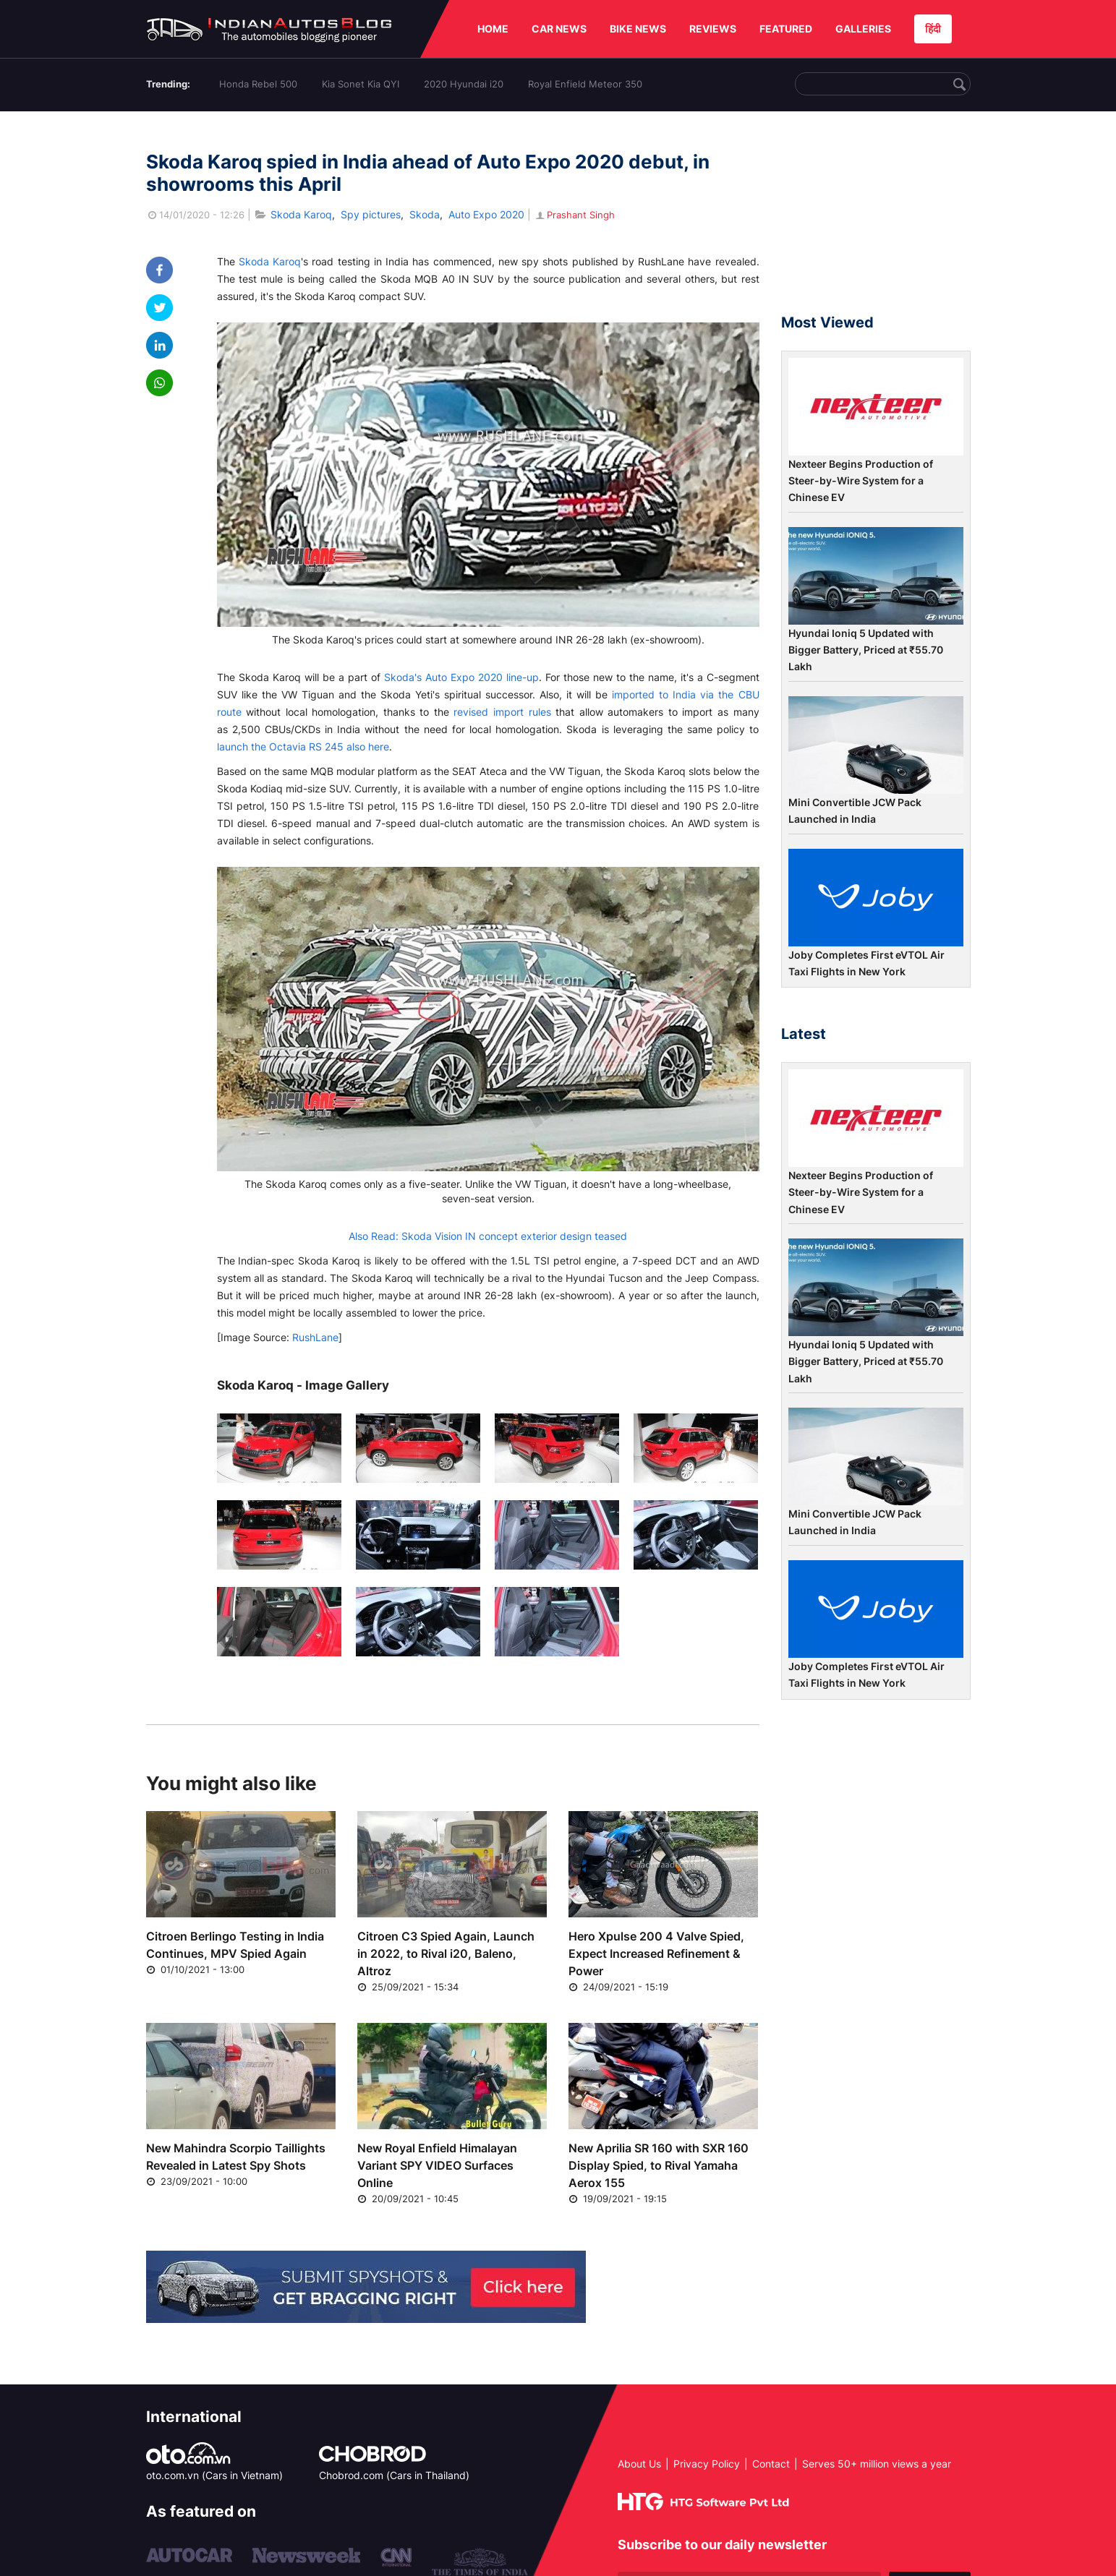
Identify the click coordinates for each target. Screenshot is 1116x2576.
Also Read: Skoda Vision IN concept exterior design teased (488, 1236)
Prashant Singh (574, 215)
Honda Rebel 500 (258, 84)
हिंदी (933, 28)
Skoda (424, 214)
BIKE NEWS (638, 28)
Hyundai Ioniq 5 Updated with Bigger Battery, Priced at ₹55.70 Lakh (865, 650)
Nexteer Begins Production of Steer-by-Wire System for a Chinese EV (860, 481)
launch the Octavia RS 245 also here (303, 746)
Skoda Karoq (301, 214)
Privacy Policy (706, 2463)
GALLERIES (863, 28)
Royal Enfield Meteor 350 (585, 84)
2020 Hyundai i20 (463, 84)
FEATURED (785, 28)
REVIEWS (712, 28)
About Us (639, 2463)
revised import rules (501, 712)
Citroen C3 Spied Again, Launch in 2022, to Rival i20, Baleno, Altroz (445, 1953)
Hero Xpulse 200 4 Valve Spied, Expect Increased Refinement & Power (656, 1953)
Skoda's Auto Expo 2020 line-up (461, 677)
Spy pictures (371, 214)
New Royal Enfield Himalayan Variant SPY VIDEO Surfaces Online (437, 2165)
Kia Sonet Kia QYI (360, 84)
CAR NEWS (559, 28)
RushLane (313, 1337)
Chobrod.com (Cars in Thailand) (394, 2475)
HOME (492, 28)
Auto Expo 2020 (486, 214)
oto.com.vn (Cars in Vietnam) (214, 2475)
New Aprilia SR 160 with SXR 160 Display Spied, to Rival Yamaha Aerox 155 (658, 2165)
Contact (771, 2463)
